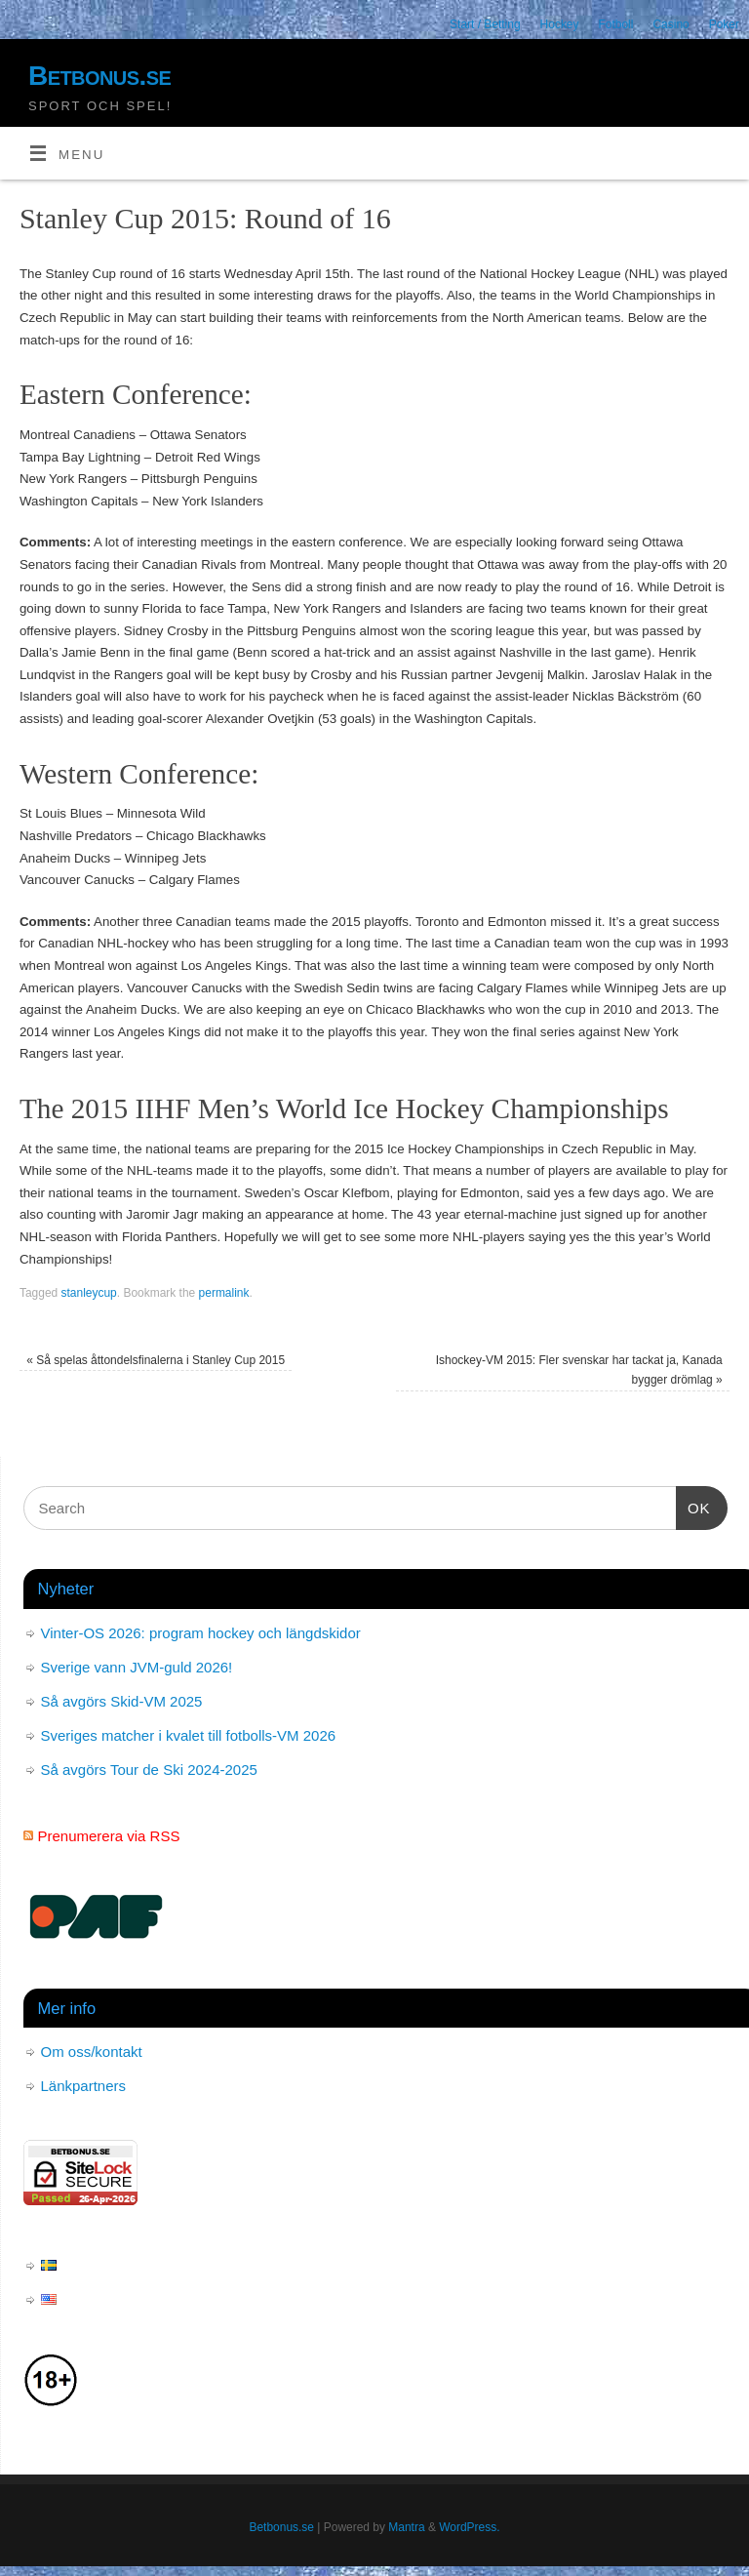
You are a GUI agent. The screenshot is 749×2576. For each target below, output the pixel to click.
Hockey (559, 24)
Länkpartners (84, 2085)
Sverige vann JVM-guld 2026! (137, 1667)
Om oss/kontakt (91, 2051)
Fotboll (616, 24)
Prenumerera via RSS (109, 1836)
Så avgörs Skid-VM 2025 (122, 1701)
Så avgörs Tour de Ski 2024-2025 (149, 1769)
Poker (724, 24)
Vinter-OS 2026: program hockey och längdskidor (201, 1633)
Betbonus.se (99, 75)
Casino (670, 24)
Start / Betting (485, 24)
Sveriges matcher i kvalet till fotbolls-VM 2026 (188, 1735)
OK (693, 1505)
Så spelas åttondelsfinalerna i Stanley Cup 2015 (155, 1360)
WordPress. (469, 2527)
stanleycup (89, 1293)
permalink (224, 1293)
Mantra (406, 2527)
